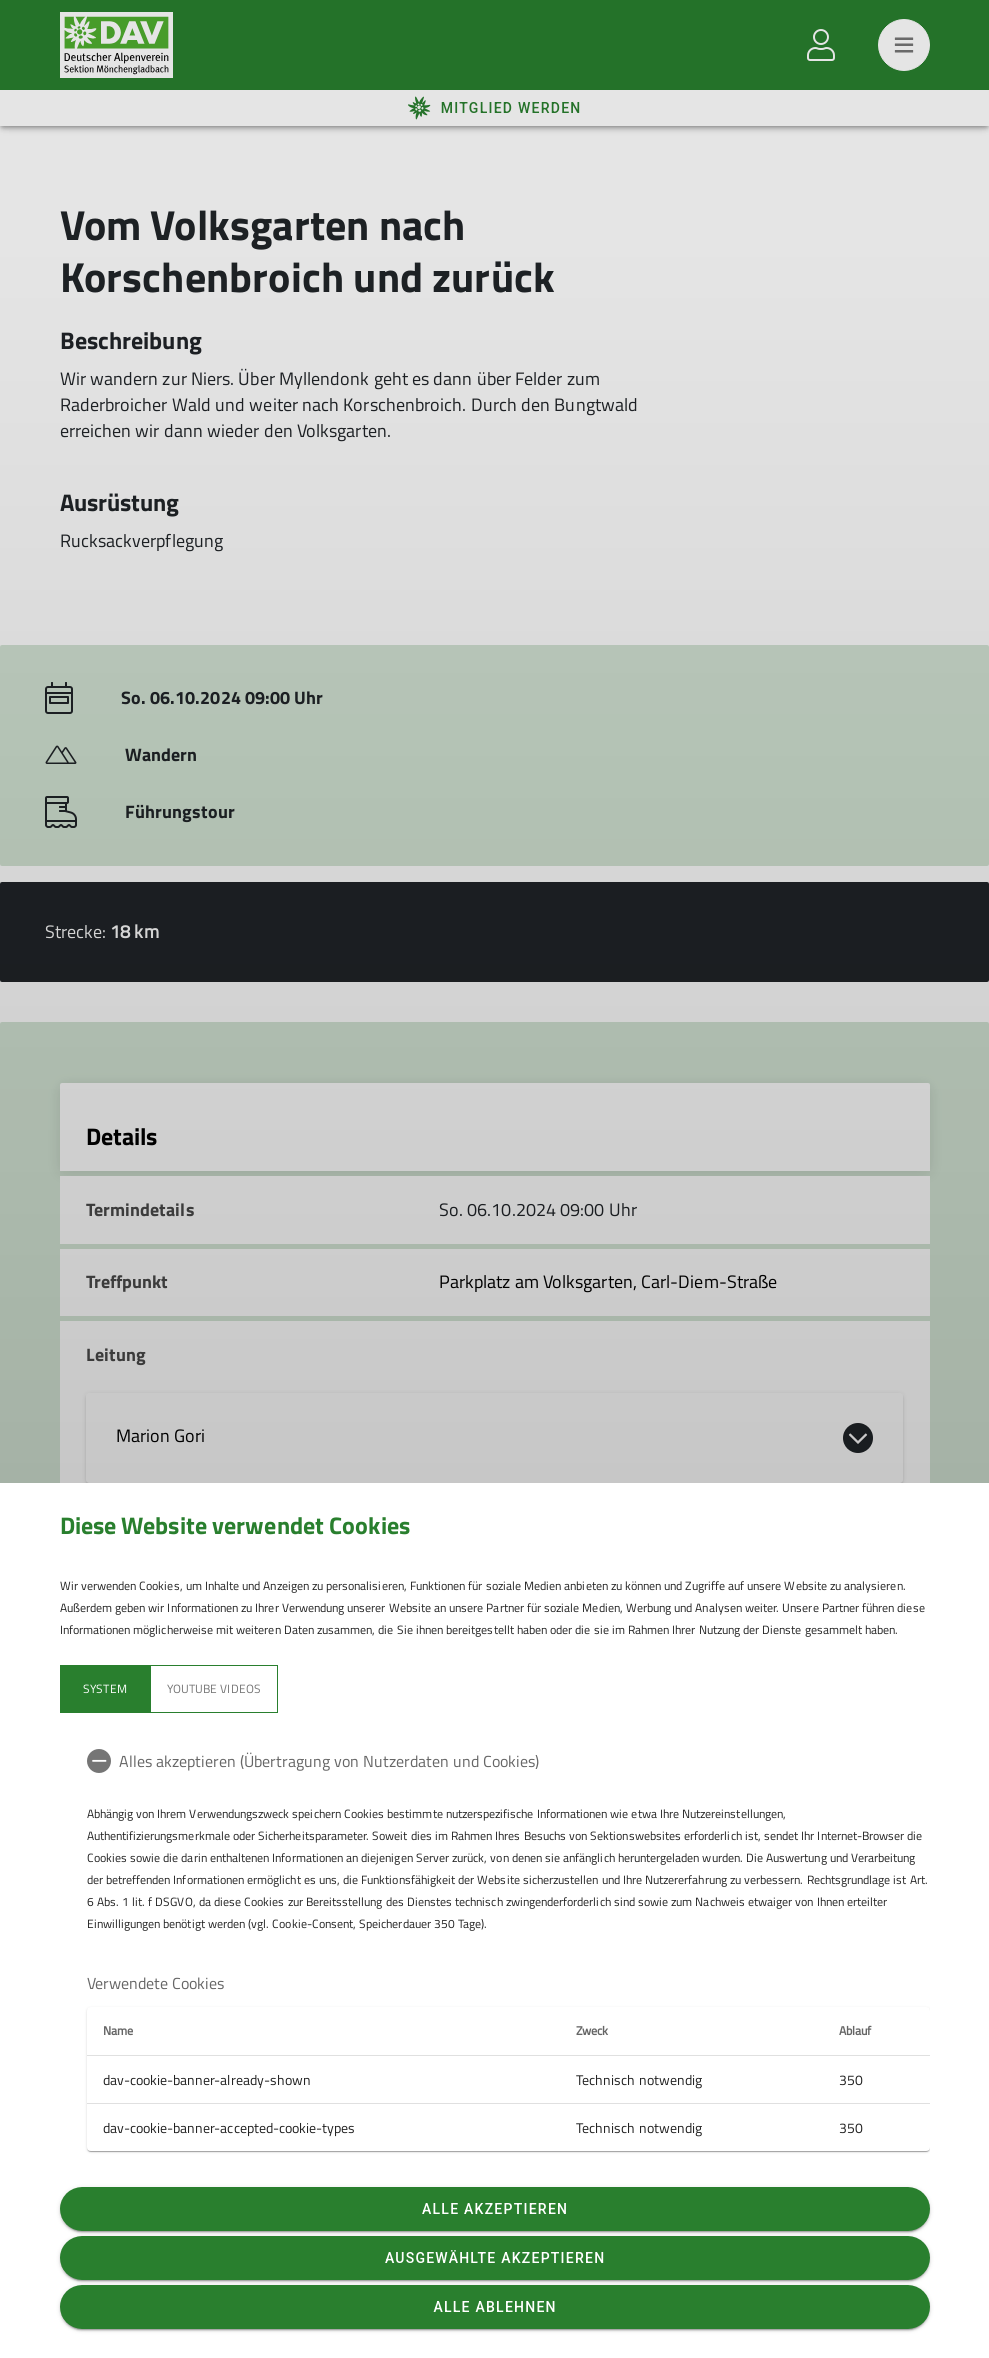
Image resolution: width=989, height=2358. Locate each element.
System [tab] (104, 1688)
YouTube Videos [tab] (214, 1688)
